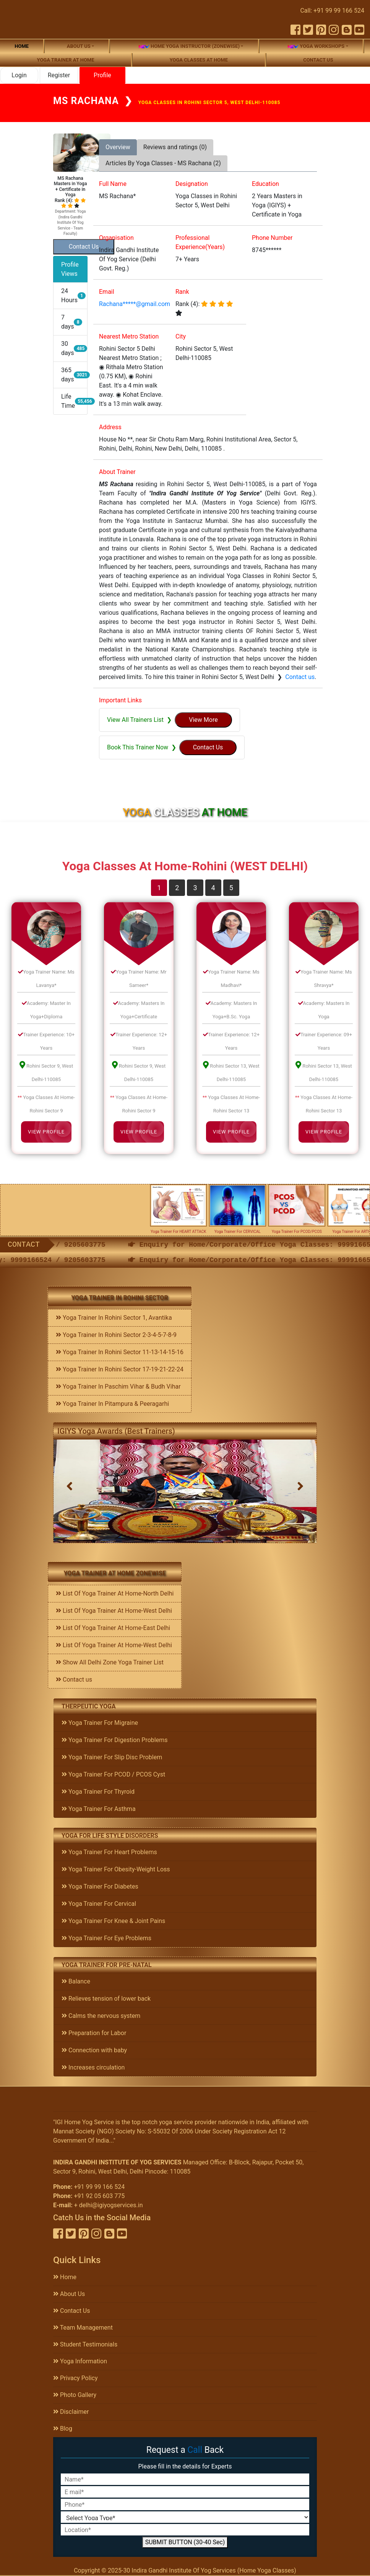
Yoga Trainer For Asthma (99, 1808)
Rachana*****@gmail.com (134, 304)
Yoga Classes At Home (199, 60)
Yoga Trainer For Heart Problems (109, 1852)
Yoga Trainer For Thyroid (98, 1791)
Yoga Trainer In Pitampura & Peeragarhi (112, 1403)
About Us (69, 2294)
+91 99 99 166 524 (99, 2186)
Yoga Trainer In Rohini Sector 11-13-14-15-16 (119, 1352)
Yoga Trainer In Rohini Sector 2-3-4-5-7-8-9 (116, 1334)
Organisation (116, 237)
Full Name (113, 183)
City (180, 336)
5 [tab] (231, 888)
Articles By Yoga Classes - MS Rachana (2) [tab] (163, 163)
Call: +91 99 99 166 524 (332, 10)
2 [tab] (177, 888)
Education (265, 183)
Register (59, 75)
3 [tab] (195, 888)
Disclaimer (71, 2411)
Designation (191, 183)
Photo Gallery (74, 2395)
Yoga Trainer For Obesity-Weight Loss (116, 1869)
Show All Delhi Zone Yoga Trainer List (110, 1662)
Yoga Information (80, 2361)
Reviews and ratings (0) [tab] (175, 147)
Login (18, 75)
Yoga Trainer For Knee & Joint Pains (113, 1921)
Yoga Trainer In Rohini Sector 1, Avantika (114, 1317)
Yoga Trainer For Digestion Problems (114, 1740)
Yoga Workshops (315, 46)
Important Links (120, 700)
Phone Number (272, 237)
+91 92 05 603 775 (99, 2196)
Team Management (83, 2327)
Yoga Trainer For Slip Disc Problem (112, 1757)
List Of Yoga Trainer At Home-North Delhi (115, 1593)
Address (110, 427)
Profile (102, 75)
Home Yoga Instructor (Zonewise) (189, 46)
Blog (62, 2428)
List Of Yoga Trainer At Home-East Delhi (113, 1628)
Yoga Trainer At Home (65, 60)
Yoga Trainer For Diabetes (100, 1886)
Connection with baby (94, 2050)
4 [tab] (213, 888)
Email (106, 291)
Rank (182, 291)
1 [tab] (159, 888)
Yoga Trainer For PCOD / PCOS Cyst (113, 1774)
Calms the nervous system (101, 2015)
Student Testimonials (85, 2344)
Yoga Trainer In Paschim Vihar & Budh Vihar (118, 1386)
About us (79, 46)
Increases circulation (93, 2067)
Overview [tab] (117, 147)
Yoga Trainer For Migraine (100, 1722)
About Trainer (117, 471)
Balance (76, 1981)
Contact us (318, 60)
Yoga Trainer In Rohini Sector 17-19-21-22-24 (119, 1369)
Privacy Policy (75, 2378)
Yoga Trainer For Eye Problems (106, 1938)
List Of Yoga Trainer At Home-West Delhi (114, 1610)
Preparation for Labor (94, 2033)
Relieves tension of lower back (106, 1998)
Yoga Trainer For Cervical (99, 1903)
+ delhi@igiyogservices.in (108, 2205)
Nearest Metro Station (129, 336)
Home (22, 46)
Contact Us (71, 2310)
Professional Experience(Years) (200, 242)
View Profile (46, 1132)
